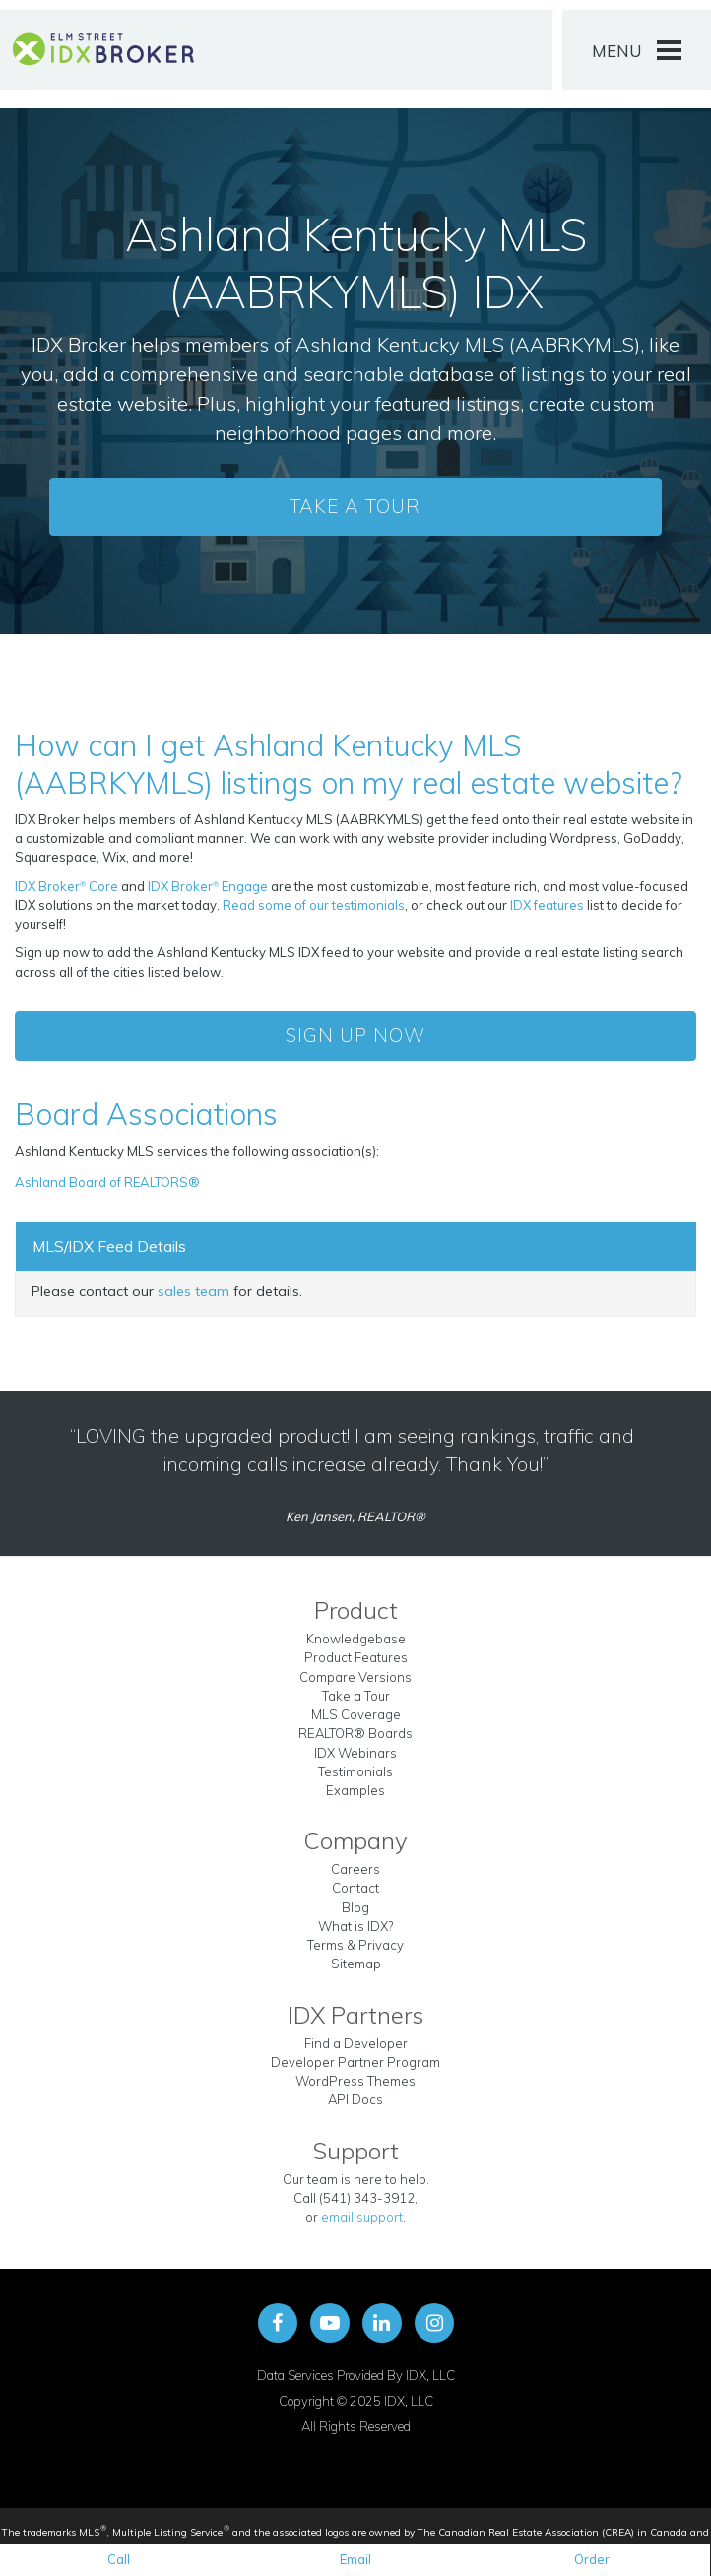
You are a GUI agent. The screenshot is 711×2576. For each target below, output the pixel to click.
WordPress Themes (355, 2081)
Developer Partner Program (355, 2062)
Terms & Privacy (355, 1945)
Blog (355, 1907)
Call (118, 2559)
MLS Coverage (356, 1714)
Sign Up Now (355, 1035)
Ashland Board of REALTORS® (107, 1182)
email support (362, 2216)
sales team (193, 1291)
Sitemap (356, 1963)
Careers (355, 1869)
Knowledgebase (356, 1638)
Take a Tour (355, 506)
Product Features (356, 1657)
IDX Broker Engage (209, 886)
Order (592, 2559)
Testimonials (355, 1771)
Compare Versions (355, 1677)
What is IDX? (355, 1926)
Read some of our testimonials (314, 905)
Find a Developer (356, 2043)
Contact (355, 1888)
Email (355, 2559)
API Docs (355, 2099)
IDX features (547, 905)
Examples (355, 1790)
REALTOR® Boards (355, 1733)
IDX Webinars (355, 1753)
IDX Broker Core (68, 886)
